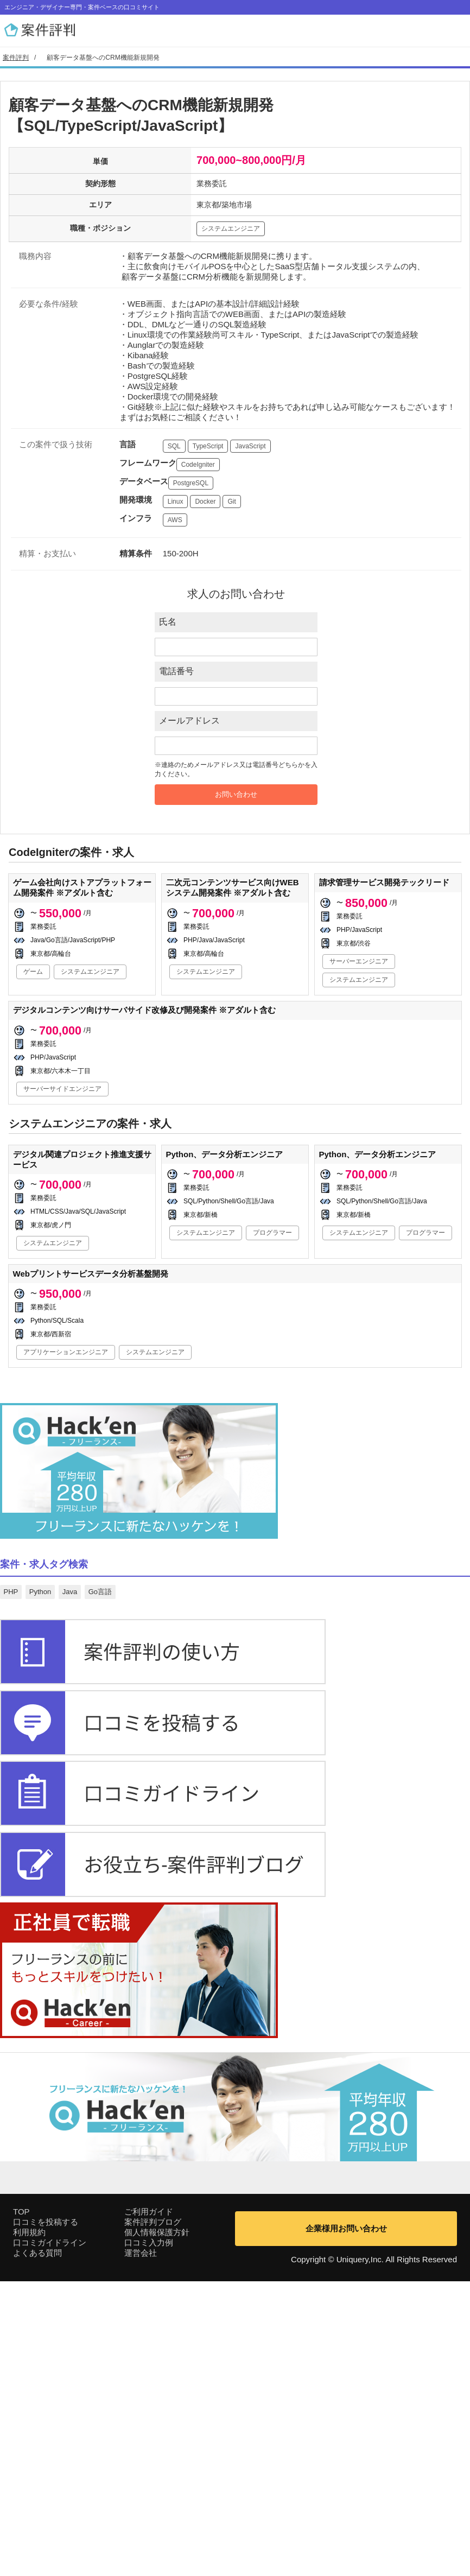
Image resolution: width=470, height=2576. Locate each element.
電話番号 (176, 671)
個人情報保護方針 (156, 2526)
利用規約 (29, 2526)
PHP (11, 1592)
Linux (175, 501)
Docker (205, 501)
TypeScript (208, 446)
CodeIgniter (198, 464)
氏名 (167, 621)
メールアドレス (189, 720)
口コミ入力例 (148, 2537)
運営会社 (140, 2547)
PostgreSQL (190, 483)
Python (40, 1592)
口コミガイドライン (49, 2537)
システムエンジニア (230, 228)
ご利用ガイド (148, 2506)
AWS (175, 520)
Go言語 (100, 1592)
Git (231, 501)
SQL (174, 446)
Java (69, 1592)
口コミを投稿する (45, 2516)
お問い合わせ (236, 794)
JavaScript (250, 446)
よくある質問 (37, 2547)
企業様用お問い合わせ (346, 2523)
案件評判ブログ (152, 2516)
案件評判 (16, 57)
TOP (21, 2506)
